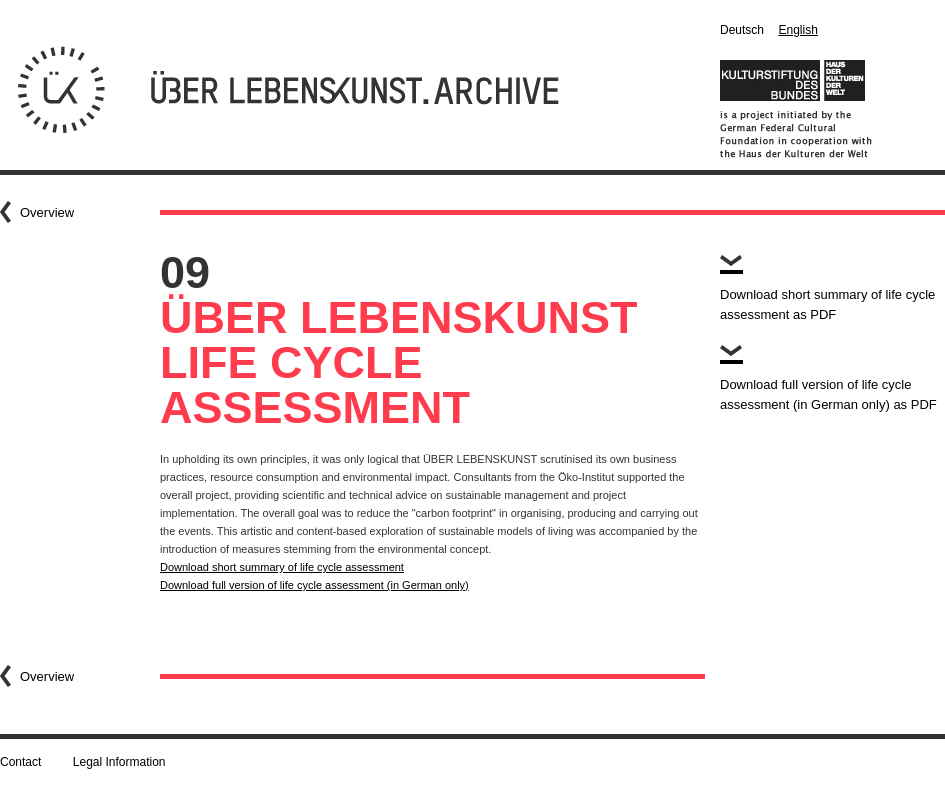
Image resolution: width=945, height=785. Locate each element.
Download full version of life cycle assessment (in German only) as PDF (828, 394)
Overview (47, 212)
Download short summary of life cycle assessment (282, 567)
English (797, 30)
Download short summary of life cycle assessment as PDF (827, 304)
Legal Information (119, 762)
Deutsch (742, 30)
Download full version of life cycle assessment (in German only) (314, 585)
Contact (20, 762)
